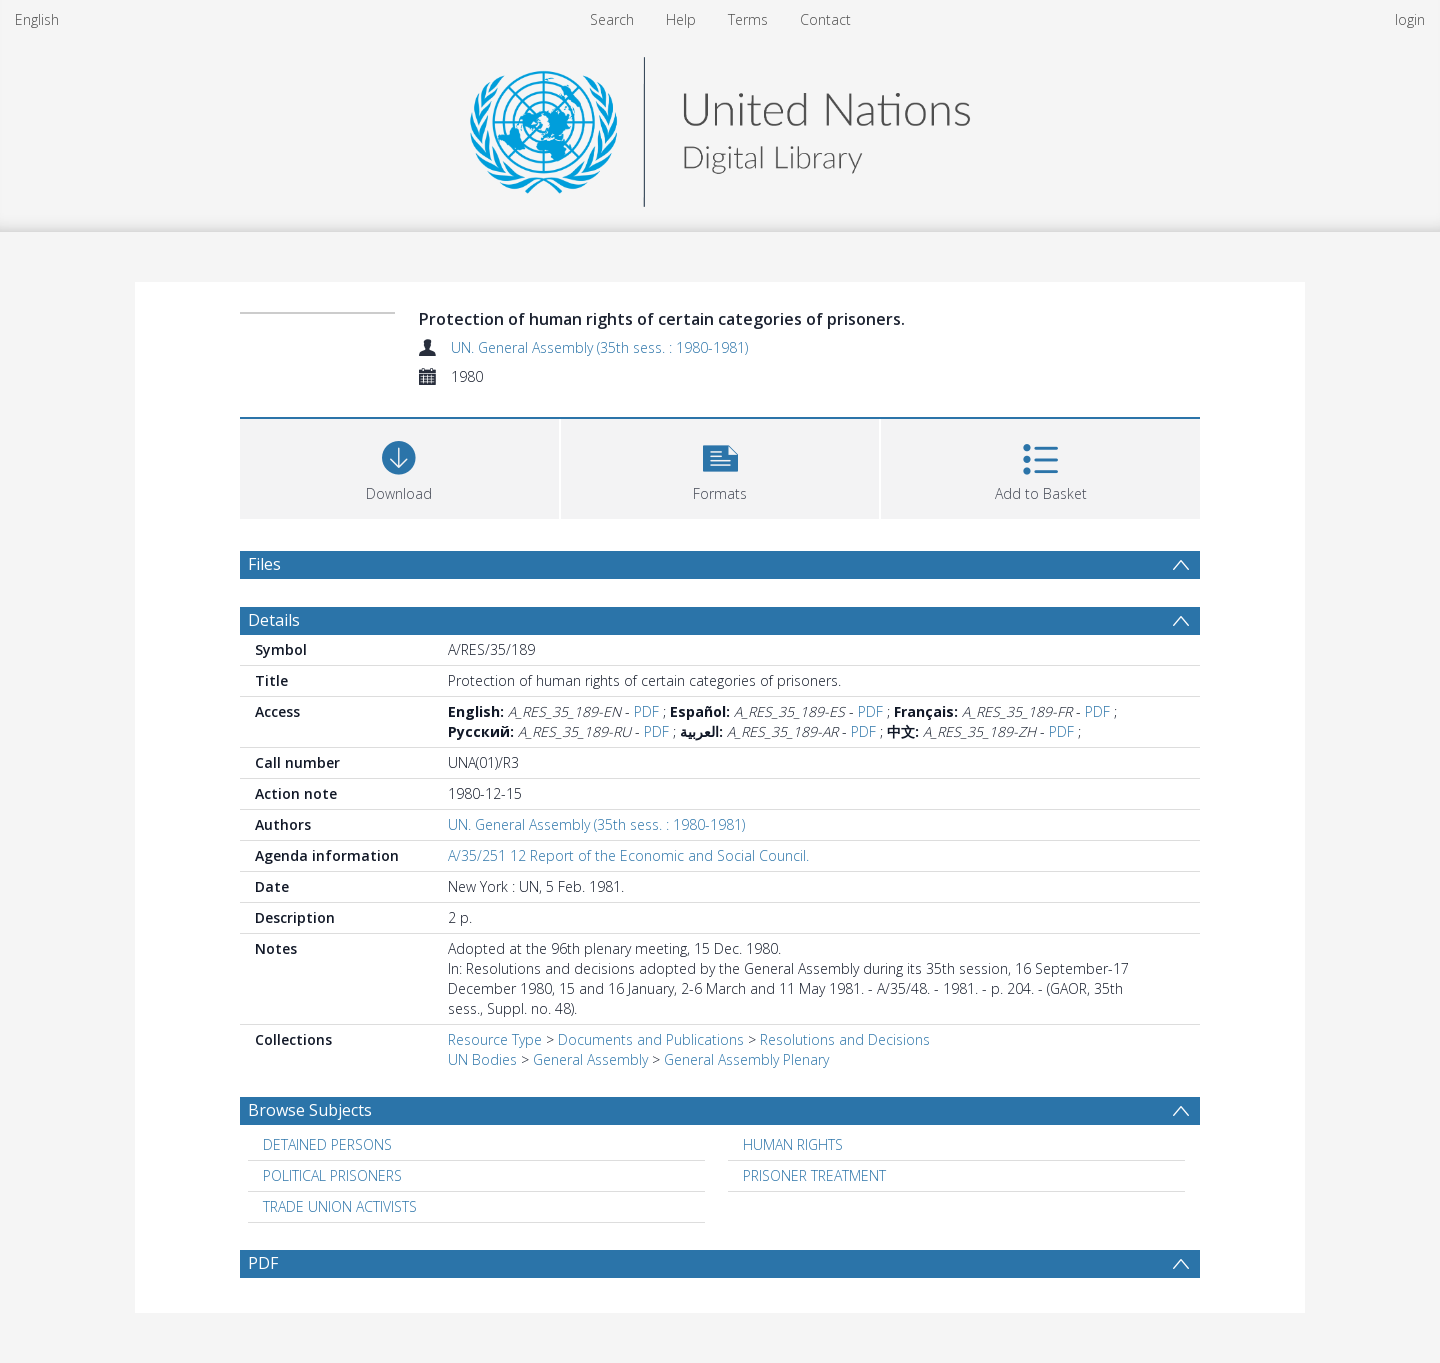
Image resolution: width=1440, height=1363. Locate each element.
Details (274, 620)
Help (681, 19)
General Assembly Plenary (746, 1059)
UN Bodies (482, 1059)
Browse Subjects (310, 1110)
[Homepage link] (720, 126)
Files (264, 564)
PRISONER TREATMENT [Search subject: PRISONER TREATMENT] (814, 1175)
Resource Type (495, 1039)
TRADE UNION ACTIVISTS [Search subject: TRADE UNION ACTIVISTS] (340, 1206)
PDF (646, 711)
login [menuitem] (1410, 19)
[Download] (399, 466)
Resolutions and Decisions (845, 1039)
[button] (720, 466)
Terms (748, 19)
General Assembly (590, 1059)
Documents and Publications (651, 1039)
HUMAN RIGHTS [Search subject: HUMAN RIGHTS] (793, 1144)
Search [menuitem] (612, 19)
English (37, 19)
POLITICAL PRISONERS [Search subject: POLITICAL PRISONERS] (332, 1175)
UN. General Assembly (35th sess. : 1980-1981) (599, 347)
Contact (825, 19)
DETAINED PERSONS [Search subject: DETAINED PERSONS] (327, 1144)
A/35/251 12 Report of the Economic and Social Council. (628, 855)
